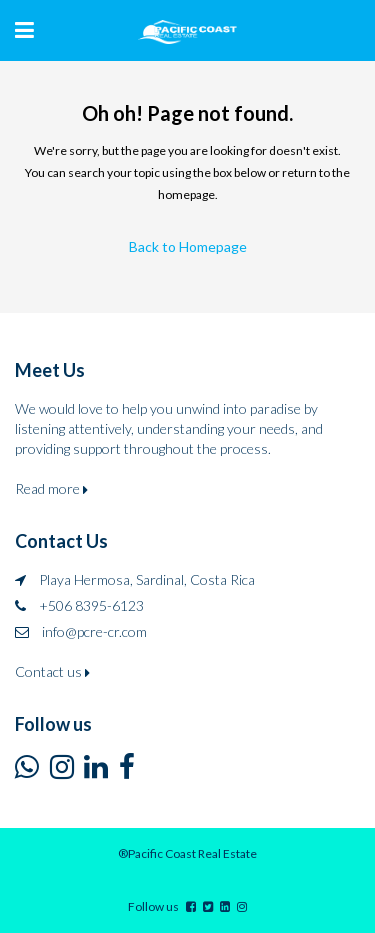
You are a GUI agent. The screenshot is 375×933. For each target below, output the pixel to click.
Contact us (52, 671)
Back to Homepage (188, 246)
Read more (51, 488)
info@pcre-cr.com (94, 631)
